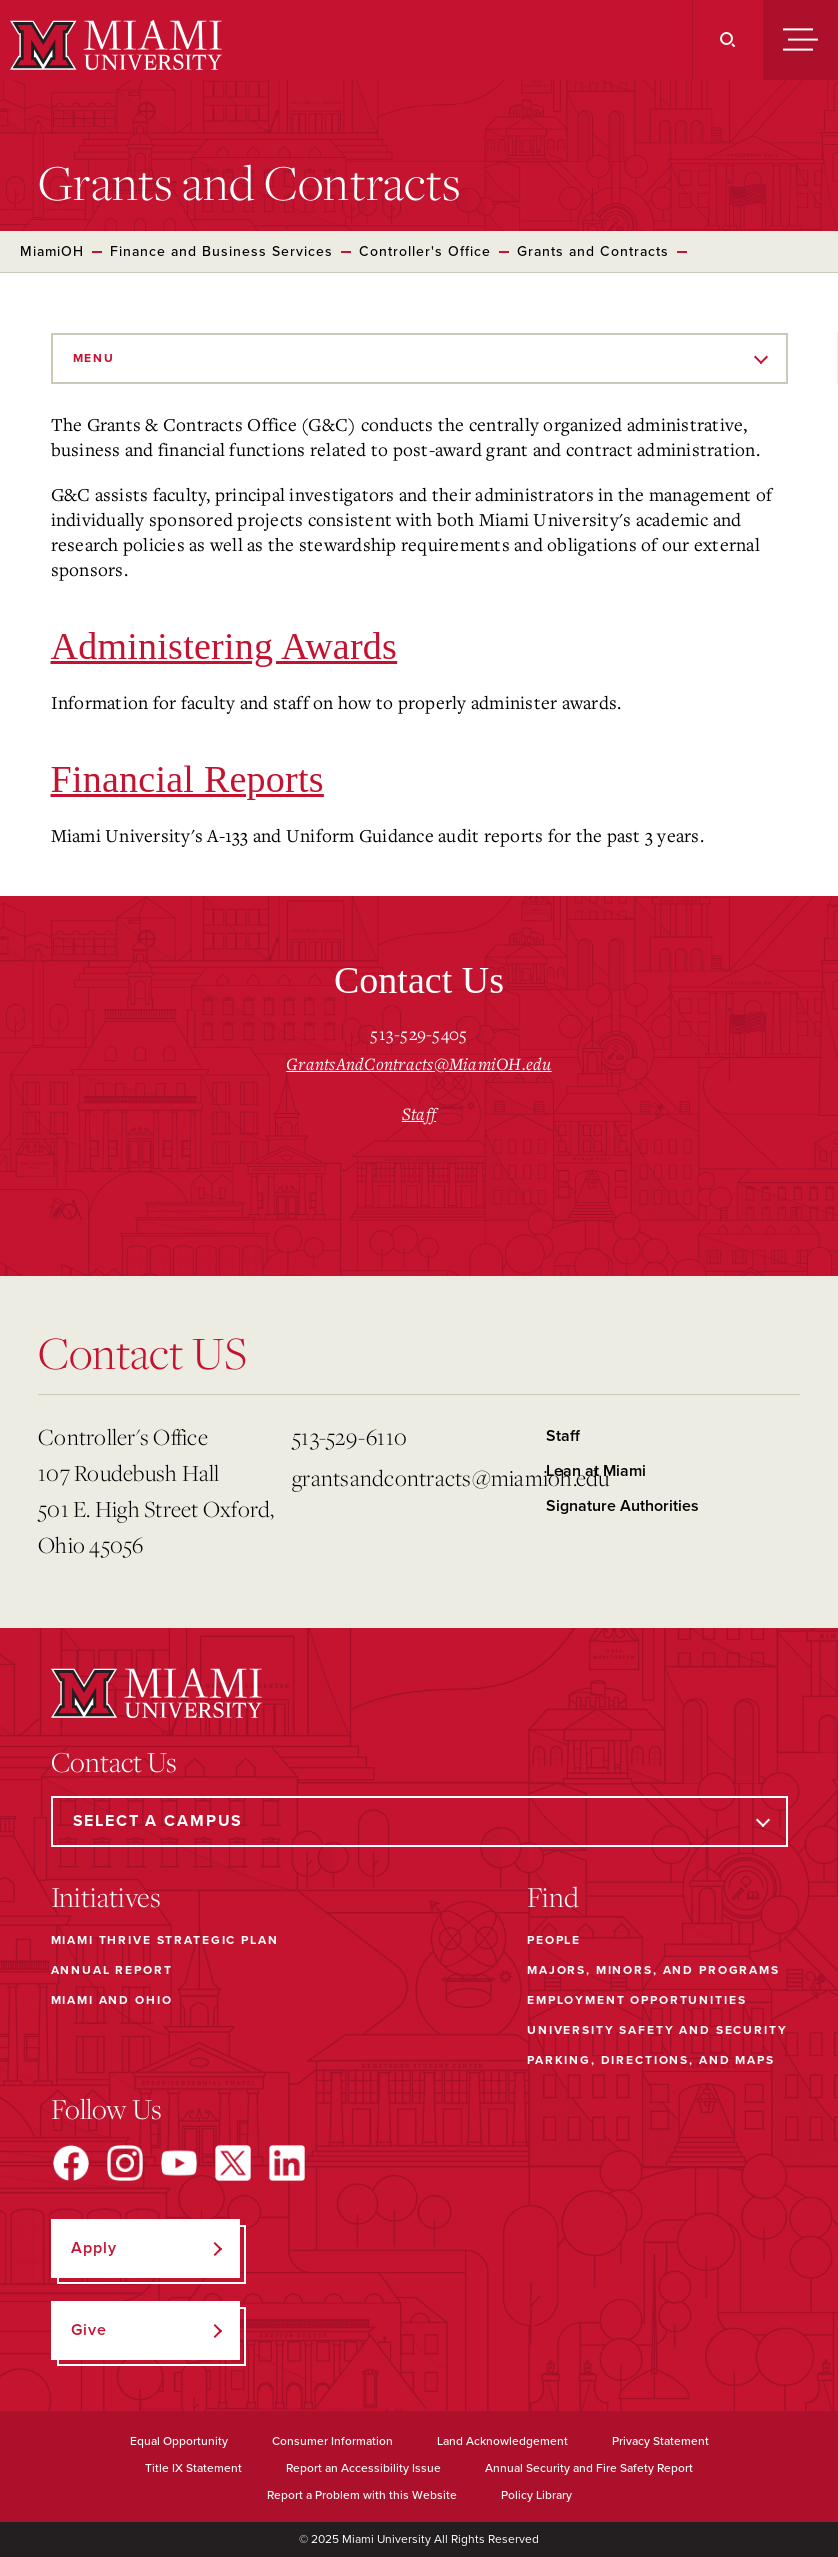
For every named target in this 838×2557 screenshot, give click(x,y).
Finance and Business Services (221, 251)
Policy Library (536, 2495)
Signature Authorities (622, 1506)
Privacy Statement (660, 2441)
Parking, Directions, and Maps (651, 2060)
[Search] (727, 40)
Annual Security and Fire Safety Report (589, 2468)
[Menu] (800, 40)
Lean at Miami (596, 1471)
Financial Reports (187, 779)
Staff (419, 1113)
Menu (94, 358)
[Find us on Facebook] (71, 2163)
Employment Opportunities (636, 2000)
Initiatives (106, 1897)
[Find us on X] (233, 2163)
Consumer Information (332, 2441)
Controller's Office (425, 251)
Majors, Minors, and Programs (653, 1970)
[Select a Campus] (419, 1821)
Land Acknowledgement (502, 2441)
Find (553, 1897)
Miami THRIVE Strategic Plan (165, 1940)
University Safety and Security (657, 2030)
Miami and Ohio (112, 2000)
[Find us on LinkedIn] (287, 2163)
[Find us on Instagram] (125, 2163)
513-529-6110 (349, 1436)
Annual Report (112, 1970)
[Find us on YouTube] (179, 2163)
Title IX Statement (193, 2468)
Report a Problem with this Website (362, 2495)
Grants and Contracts (593, 251)
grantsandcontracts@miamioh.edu (411, 1477)
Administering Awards (224, 646)
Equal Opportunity (179, 2441)
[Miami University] (113, 45)
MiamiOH (52, 251)
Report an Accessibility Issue (363, 2468)
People (554, 1940)
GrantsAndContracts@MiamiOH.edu (419, 1063)
